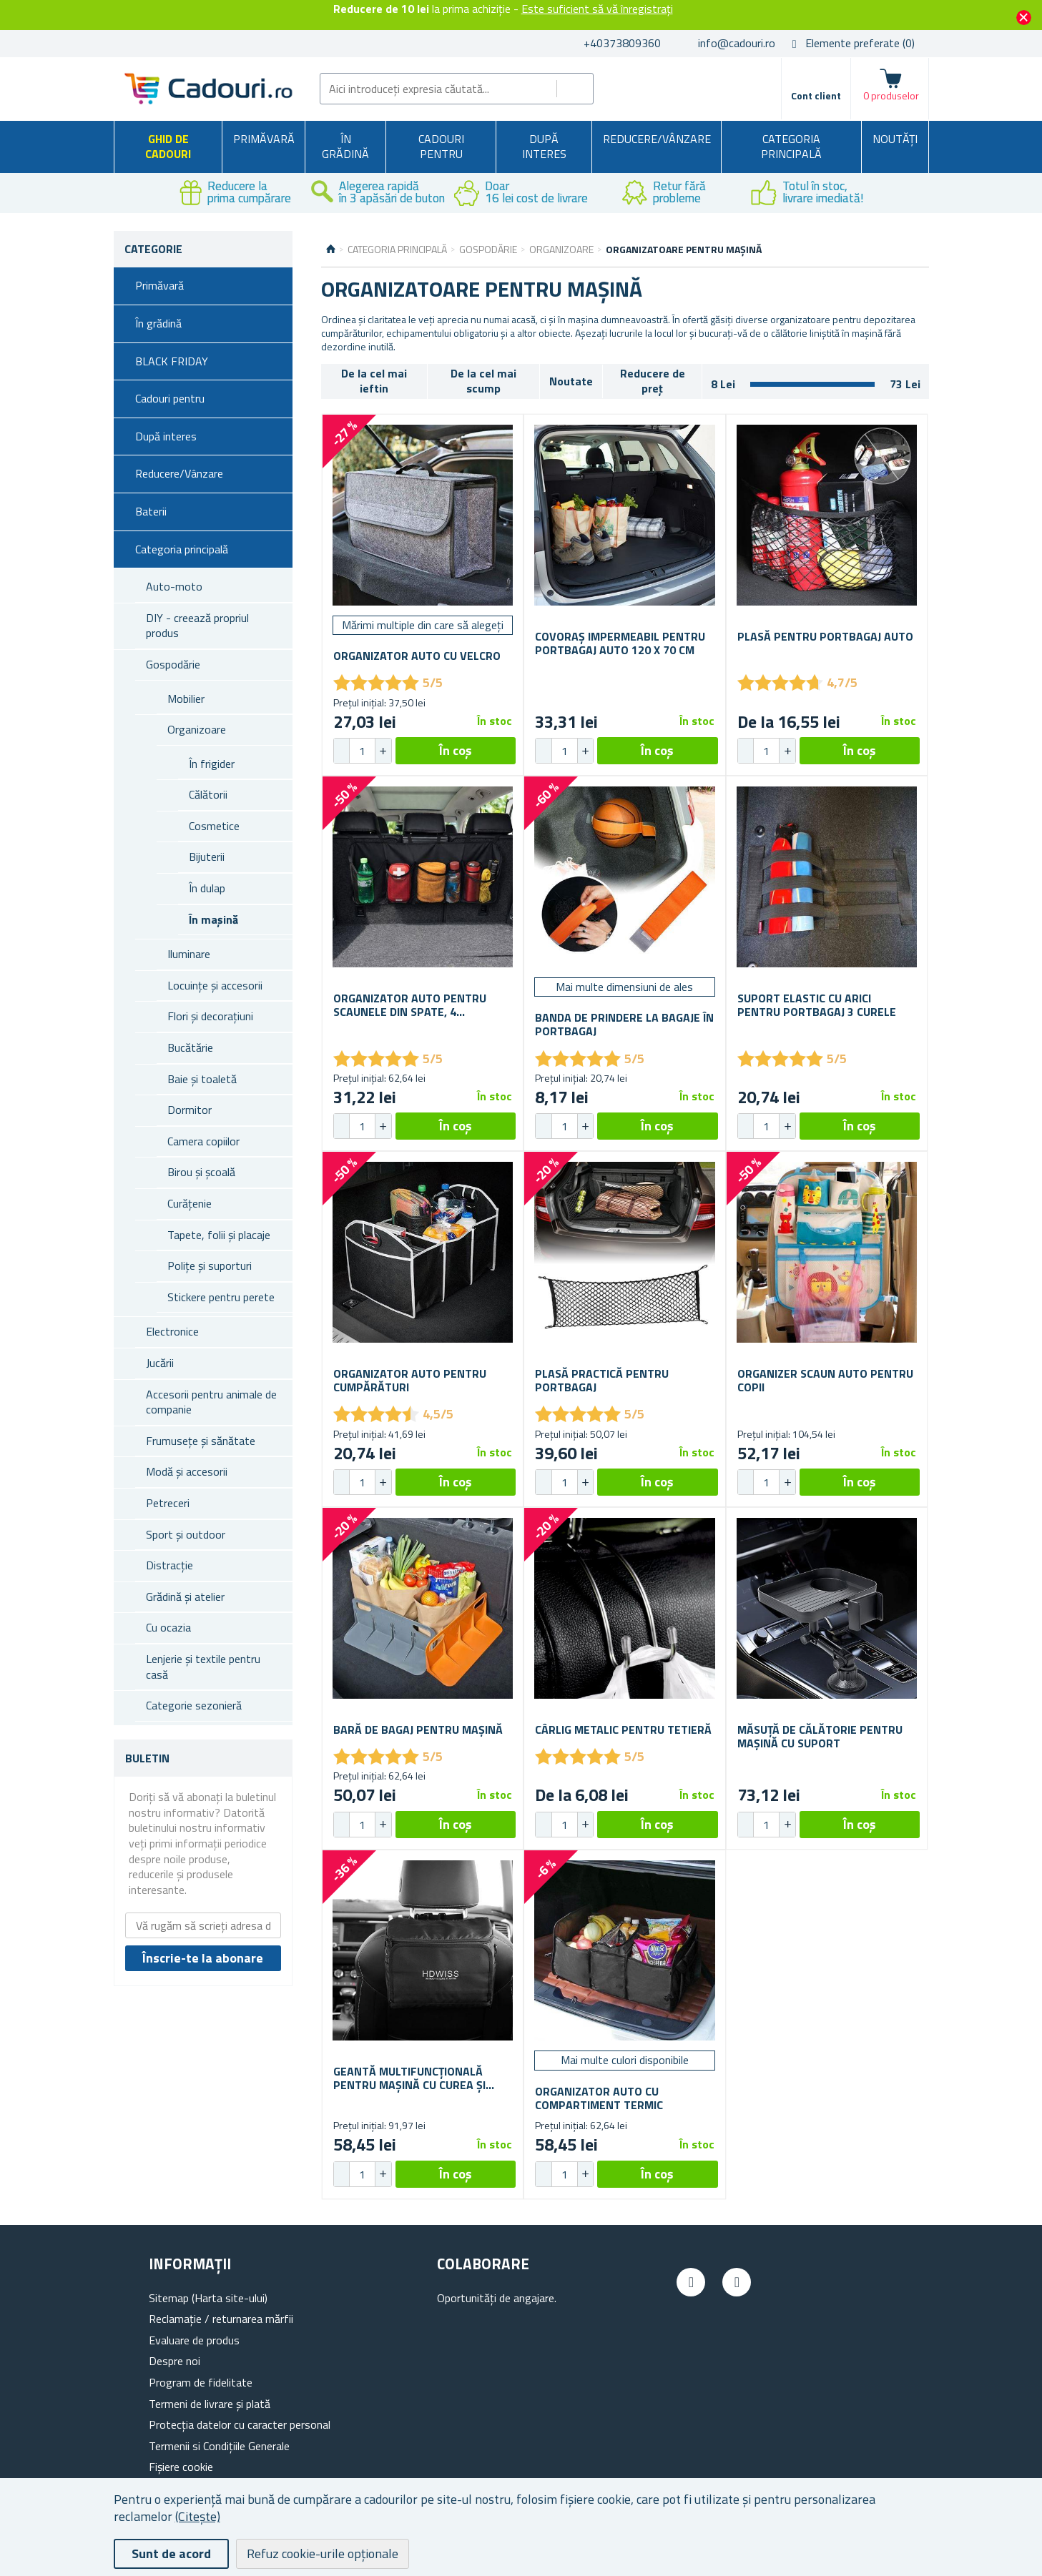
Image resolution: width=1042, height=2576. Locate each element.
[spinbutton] (362, 751)
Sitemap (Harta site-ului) (208, 2297)
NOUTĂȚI (895, 138)
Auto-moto (174, 586)
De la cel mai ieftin (374, 381)
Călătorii (208, 794)
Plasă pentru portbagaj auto (825, 636)
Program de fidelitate (200, 2382)
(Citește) (197, 2516)
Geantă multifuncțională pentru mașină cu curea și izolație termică (409, 2078)
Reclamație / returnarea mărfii (221, 2318)
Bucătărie (190, 1047)
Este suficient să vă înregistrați (597, 8)
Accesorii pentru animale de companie (211, 1402)
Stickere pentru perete (221, 1297)
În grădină (345, 146)
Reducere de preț (652, 381)
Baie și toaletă (202, 1078)
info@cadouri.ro (736, 42)
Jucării (160, 1362)
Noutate (571, 381)
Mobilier (186, 698)
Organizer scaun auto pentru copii (825, 1380)
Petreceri (168, 1502)
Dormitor (189, 1109)
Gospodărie (173, 664)
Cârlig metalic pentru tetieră (623, 1730)
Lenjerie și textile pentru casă (203, 1666)
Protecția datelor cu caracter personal (239, 2424)
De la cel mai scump (483, 381)
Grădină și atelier (185, 1596)
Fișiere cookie (181, 2466)
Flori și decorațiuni (210, 1016)
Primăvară (264, 138)
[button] (382, 751)
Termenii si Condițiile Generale (219, 2445)
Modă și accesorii (186, 1471)
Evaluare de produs (194, 2340)
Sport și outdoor (185, 1534)
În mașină (213, 919)
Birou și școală (201, 1171)
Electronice (172, 1331)
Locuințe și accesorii (214, 985)
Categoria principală (791, 146)
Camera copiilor (203, 1141)
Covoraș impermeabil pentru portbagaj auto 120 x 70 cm (620, 643)
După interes (544, 146)
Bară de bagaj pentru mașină (418, 1730)
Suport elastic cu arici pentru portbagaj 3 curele (816, 1005)
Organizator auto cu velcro (417, 656)
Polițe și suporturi (209, 1265)
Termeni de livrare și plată (209, 2403)
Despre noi (174, 2360)
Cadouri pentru (441, 146)
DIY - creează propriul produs (197, 625)
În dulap (207, 888)
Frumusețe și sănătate (200, 1440)
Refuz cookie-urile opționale (322, 2553)
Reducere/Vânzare (657, 138)
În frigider (212, 763)
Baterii (151, 511)
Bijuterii (207, 856)
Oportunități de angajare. (496, 2297)
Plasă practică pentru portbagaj (602, 1380)
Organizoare (196, 729)
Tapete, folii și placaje (218, 1234)
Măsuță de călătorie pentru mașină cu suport (820, 1736)
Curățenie (189, 1203)
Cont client (816, 95)
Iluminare (188, 953)
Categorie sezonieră (194, 1705)
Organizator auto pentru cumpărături (409, 1380)
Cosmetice (214, 825)
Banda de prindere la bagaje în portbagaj (624, 1024)
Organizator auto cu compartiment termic (599, 2098)
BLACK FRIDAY (171, 361)
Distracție (169, 1565)
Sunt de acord (171, 2553)
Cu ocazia (168, 1627)
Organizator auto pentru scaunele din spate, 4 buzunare (409, 1005)
